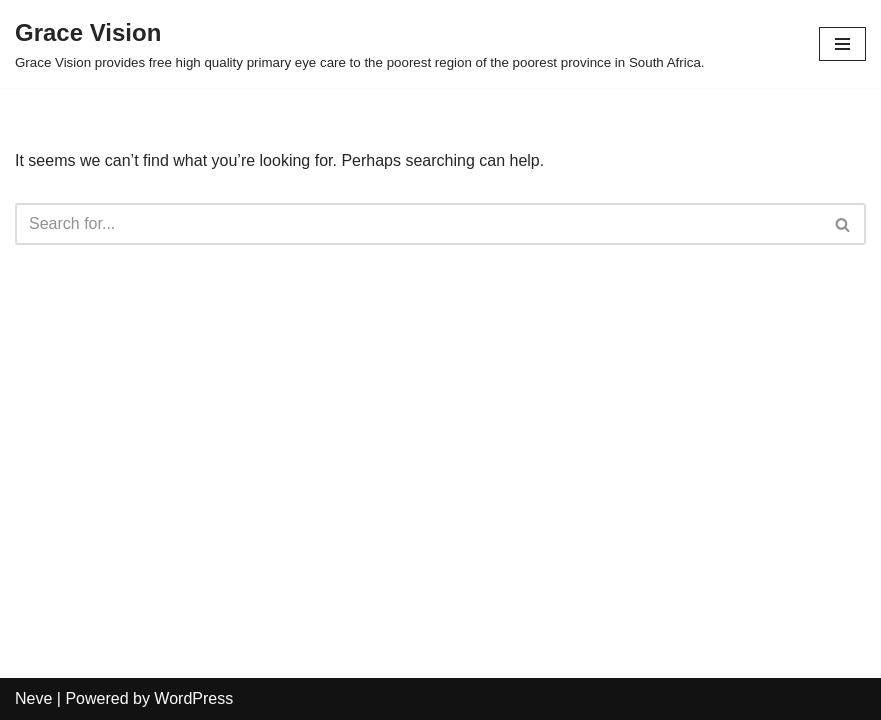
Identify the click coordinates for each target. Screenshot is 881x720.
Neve (33, 698)
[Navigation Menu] (842, 44)
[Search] (418, 224)
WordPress (193, 698)
